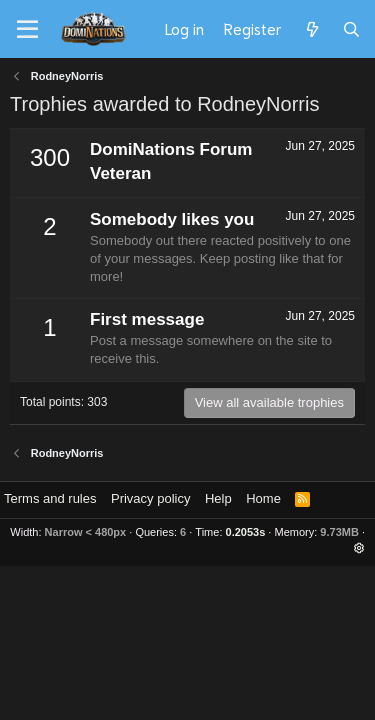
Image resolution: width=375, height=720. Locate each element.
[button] (359, 548)
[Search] (351, 29)
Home (263, 498)
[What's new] (311, 29)
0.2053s (246, 532)
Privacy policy (150, 498)
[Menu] (27, 30)
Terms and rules (50, 498)
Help (218, 498)
